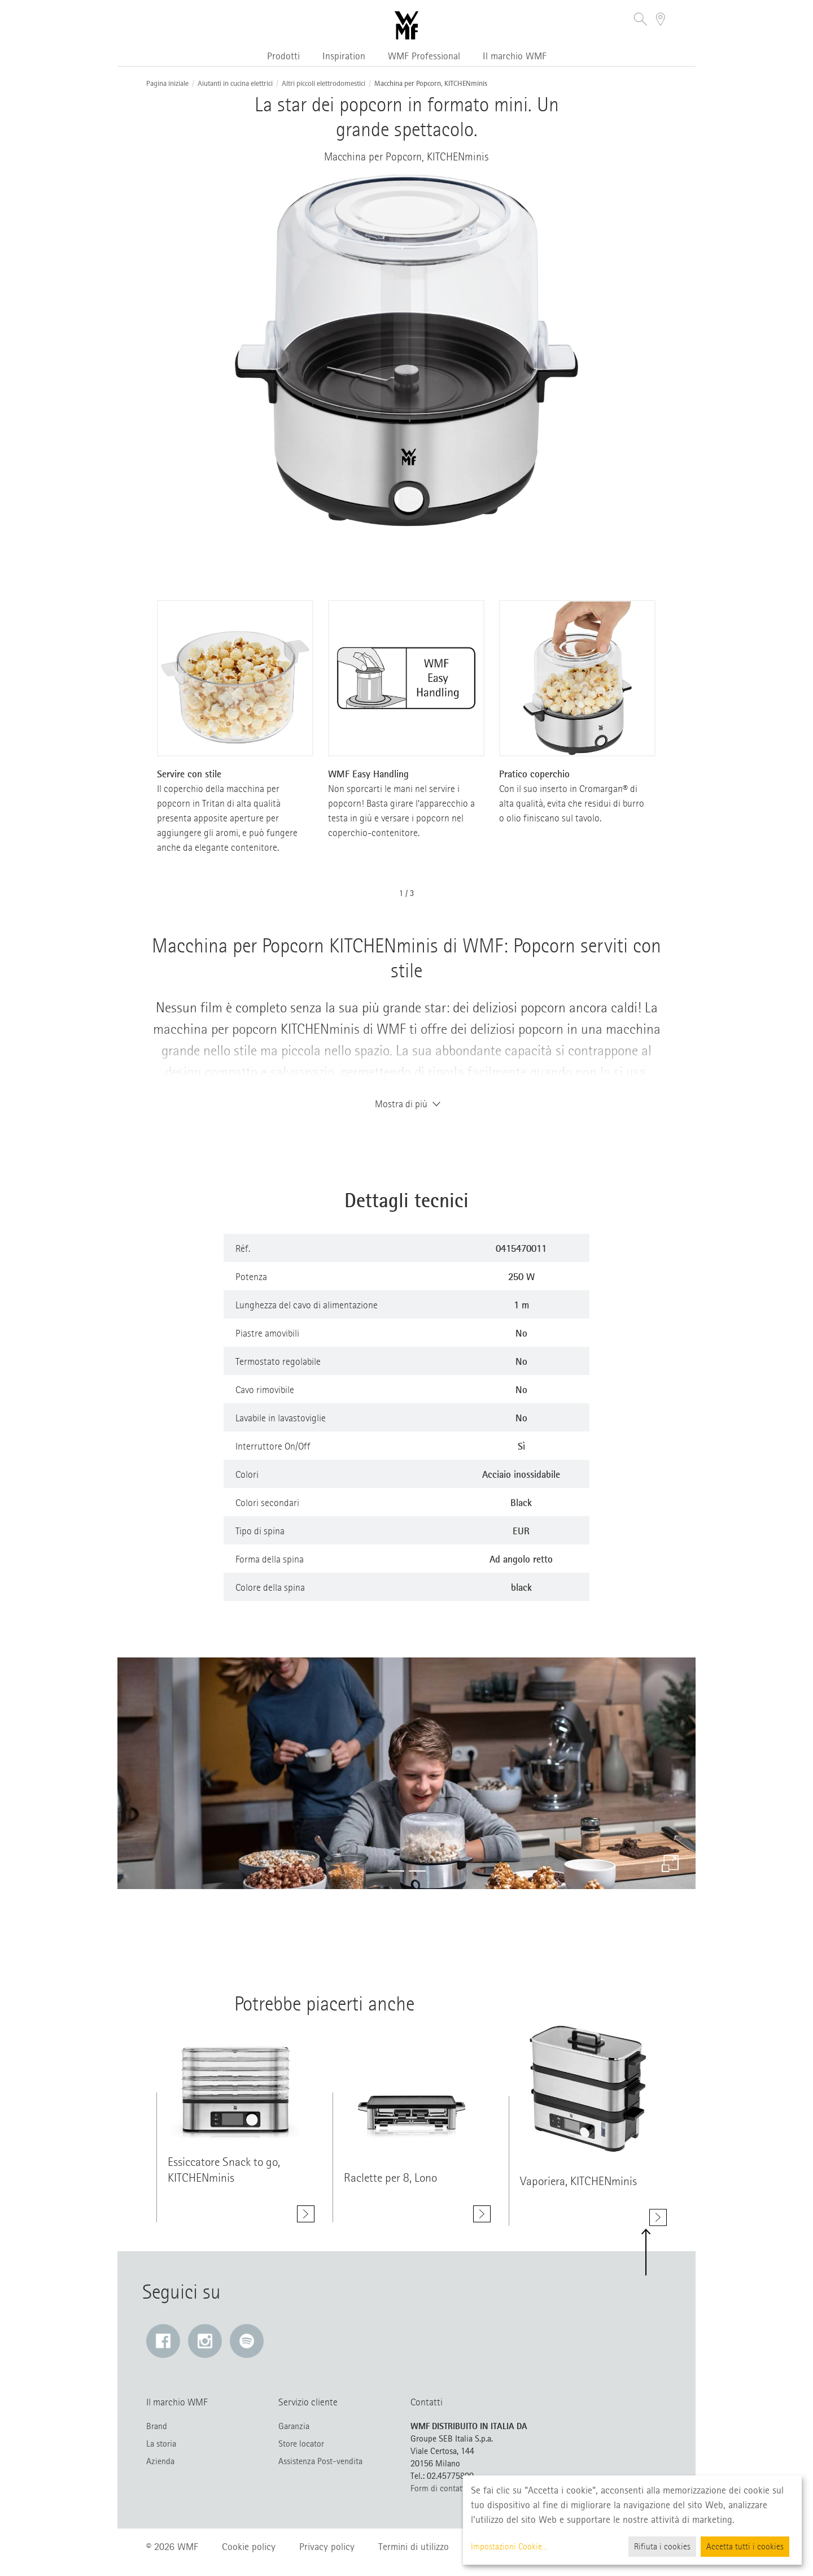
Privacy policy (327, 2546)
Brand (156, 2426)
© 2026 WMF (172, 2546)
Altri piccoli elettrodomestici (323, 84)
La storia (161, 2444)
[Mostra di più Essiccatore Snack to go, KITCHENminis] (305, 2214)
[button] (640, 20)
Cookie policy (249, 2546)
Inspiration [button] (343, 56)
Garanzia (293, 2426)
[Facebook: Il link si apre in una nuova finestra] (163, 2341)
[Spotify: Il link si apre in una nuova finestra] (247, 2341)
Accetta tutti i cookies (745, 2547)
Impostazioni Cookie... (509, 2546)
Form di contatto (440, 2488)
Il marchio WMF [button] (515, 56)
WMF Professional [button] (424, 56)
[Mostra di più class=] (235, 2085)
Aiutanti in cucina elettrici (235, 84)
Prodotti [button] (283, 56)
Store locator (301, 2444)
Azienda (160, 2461)
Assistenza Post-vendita (320, 2461)
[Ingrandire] (670, 1863)
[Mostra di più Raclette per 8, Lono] (482, 2219)
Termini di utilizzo (413, 2546)
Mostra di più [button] (406, 1103)
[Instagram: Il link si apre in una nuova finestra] (205, 2341)
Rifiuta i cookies (662, 2547)
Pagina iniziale (167, 84)
